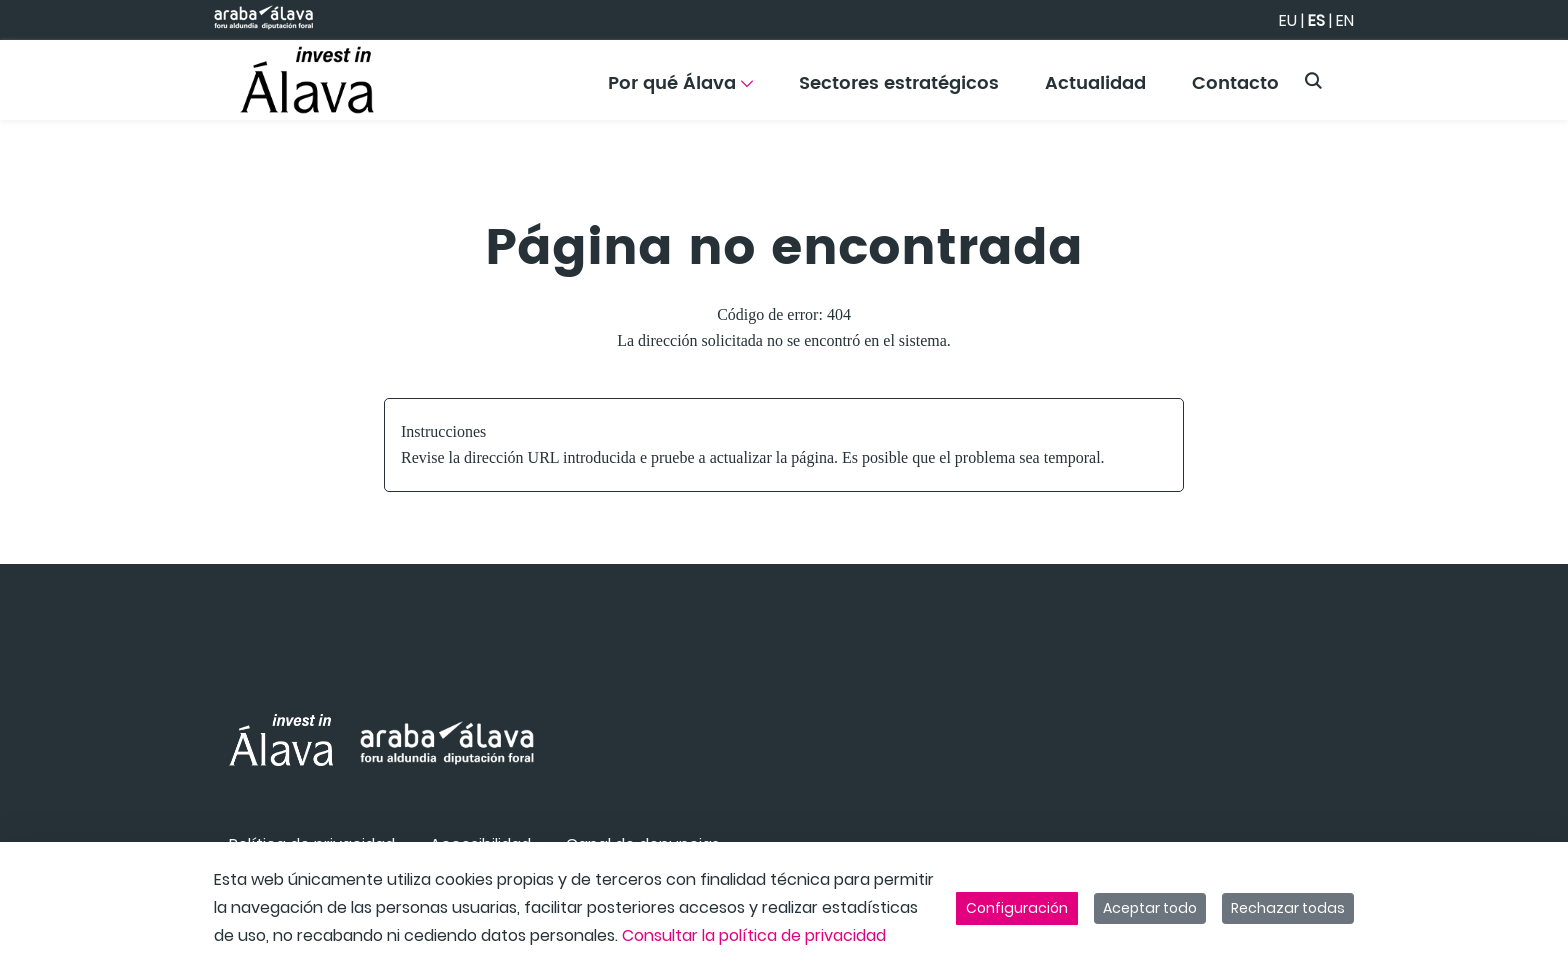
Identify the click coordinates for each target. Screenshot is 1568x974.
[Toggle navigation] (1518, 75)
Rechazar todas (1288, 908)
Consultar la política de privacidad (754, 935)
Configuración (1017, 908)
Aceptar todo (1150, 908)
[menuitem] (680, 90)
